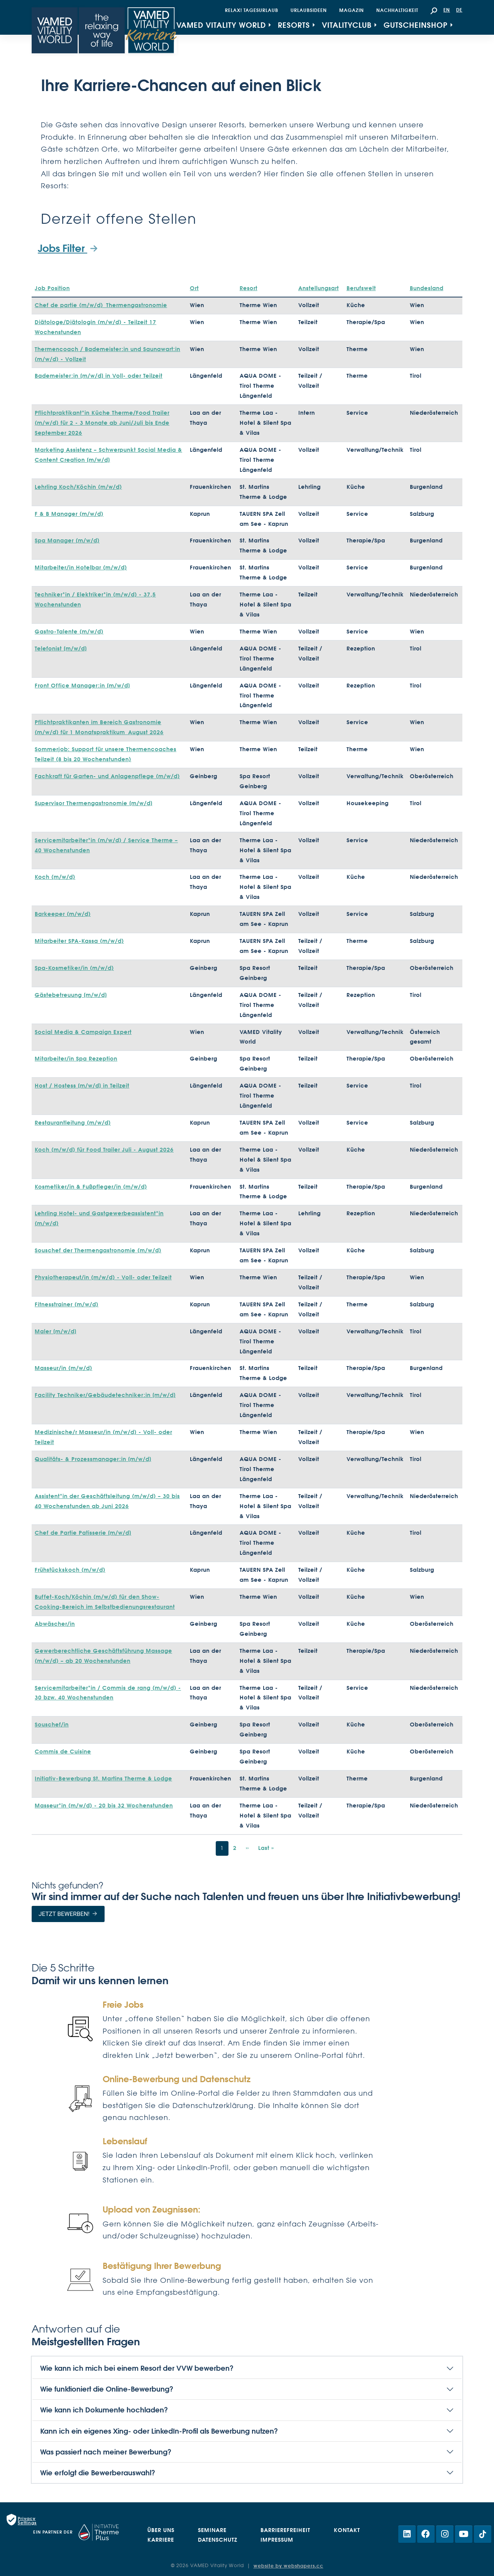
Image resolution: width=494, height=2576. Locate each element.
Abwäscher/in (55, 1623)
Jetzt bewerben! (64, 1913)
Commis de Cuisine (63, 1751)
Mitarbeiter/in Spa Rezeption (76, 1058)
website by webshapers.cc (288, 2565)
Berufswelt (361, 288)
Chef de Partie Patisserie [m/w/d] (83, 1532)
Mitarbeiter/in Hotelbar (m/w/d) (81, 567)
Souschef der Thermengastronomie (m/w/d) (98, 1250)
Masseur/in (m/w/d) (63, 1368)
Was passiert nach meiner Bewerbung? (105, 2452)
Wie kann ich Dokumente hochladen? (104, 2409)
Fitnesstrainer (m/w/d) (66, 1304)
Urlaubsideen (309, 10)
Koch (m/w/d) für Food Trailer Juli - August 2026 (104, 1149)
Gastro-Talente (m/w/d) (69, 631)
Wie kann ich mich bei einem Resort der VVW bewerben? (136, 2368)
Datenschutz (217, 2539)
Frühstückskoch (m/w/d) (70, 1569)
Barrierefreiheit (285, 2530)
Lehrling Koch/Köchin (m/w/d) (78, 486)
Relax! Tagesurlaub (251, 10)
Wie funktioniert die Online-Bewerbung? (106, 2389)
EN (446, 10)
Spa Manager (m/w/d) (67, 540)
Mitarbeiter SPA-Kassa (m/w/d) (79, 940)
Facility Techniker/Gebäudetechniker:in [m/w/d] (105, 1395)
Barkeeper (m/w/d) (63, 913)
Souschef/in (52, 1724)
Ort (194, 288)
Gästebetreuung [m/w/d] (71, 995)
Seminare (212, 2530)
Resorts (294, 25)
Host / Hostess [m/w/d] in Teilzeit (82, 1085)
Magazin (351, 10)
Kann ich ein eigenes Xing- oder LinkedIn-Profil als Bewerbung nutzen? (159, 2431)
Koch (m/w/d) (55, 876)
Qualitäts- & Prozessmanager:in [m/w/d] (93, 1459)
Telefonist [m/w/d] (61, 648)
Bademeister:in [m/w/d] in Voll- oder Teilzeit (98, 375)
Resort (248, 288)
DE (459, 10)
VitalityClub (347, 25)
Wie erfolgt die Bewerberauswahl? (97, 2472)
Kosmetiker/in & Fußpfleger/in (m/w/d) (91, 1186)
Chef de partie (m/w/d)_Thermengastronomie (101, 305)
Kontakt (347, 2530)
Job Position (52, 288)
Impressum (277, 2539)
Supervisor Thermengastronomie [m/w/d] (93, 803)
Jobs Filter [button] (62, 248)
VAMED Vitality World (221, 25)
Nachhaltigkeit (397, 10)
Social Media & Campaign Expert (83, 1032)
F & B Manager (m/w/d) (69, 513)
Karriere (160, 2539)
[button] (433, 10)
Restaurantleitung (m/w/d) (73, 1122)
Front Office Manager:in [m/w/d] (82, 685)
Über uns (160, 2530)
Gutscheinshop (416, 25)
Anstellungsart (318, 288)
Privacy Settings (27, 2520)
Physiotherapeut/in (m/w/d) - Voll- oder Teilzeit (103, 1277)
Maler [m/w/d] (55, 1331)
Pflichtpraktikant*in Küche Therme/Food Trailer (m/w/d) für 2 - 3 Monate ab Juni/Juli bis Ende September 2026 (102, 422)
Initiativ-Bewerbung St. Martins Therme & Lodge (103, 1778)
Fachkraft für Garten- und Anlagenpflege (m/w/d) (107, 776)
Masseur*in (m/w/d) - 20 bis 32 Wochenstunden (104, 1805)
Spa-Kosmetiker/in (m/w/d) (74, 968)
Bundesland (426, 288)
